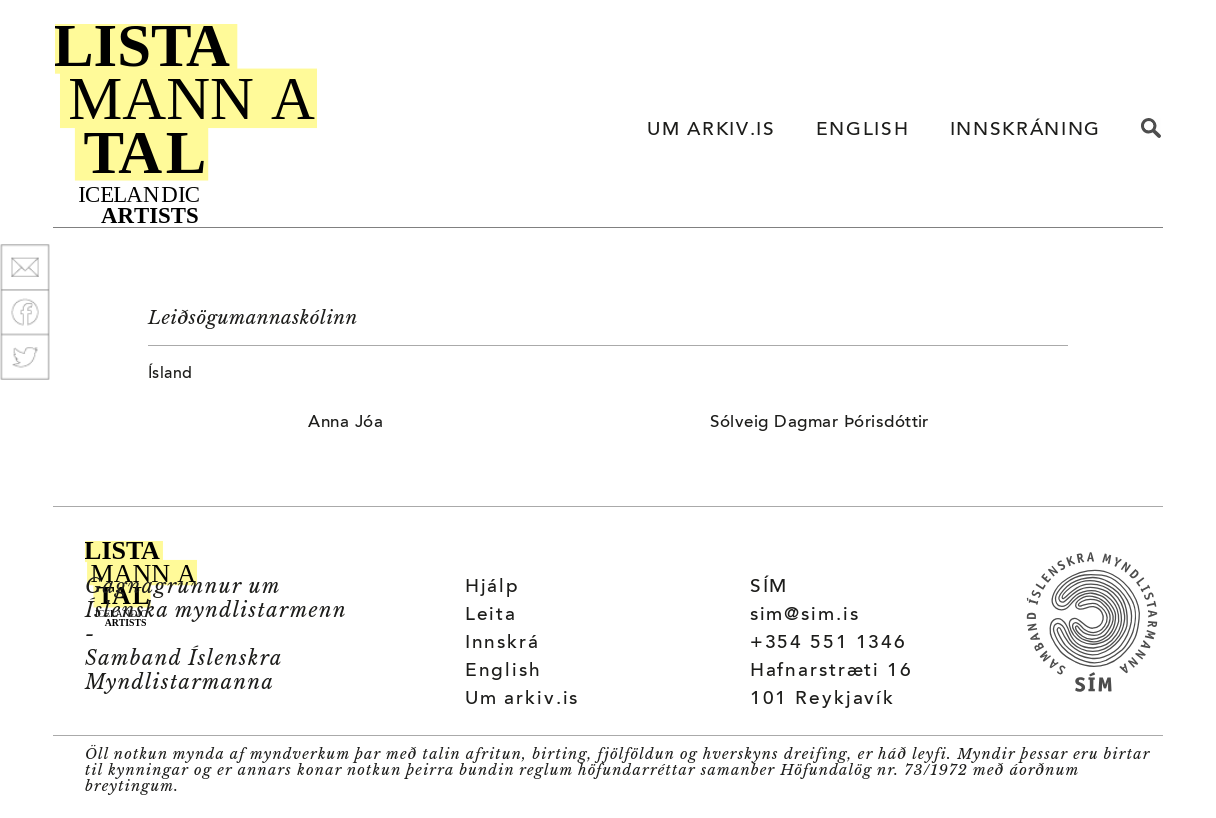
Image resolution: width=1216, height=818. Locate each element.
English (503, 671)
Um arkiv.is (522, 699)
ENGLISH (863, 130)
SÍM (769, 587)
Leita (491, 615)
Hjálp (492, 587)
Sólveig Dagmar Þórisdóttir (819, 423)
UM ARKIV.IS (711, 130)
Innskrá (502, 643)
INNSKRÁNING (1025, 130)
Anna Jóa (345, 423)
